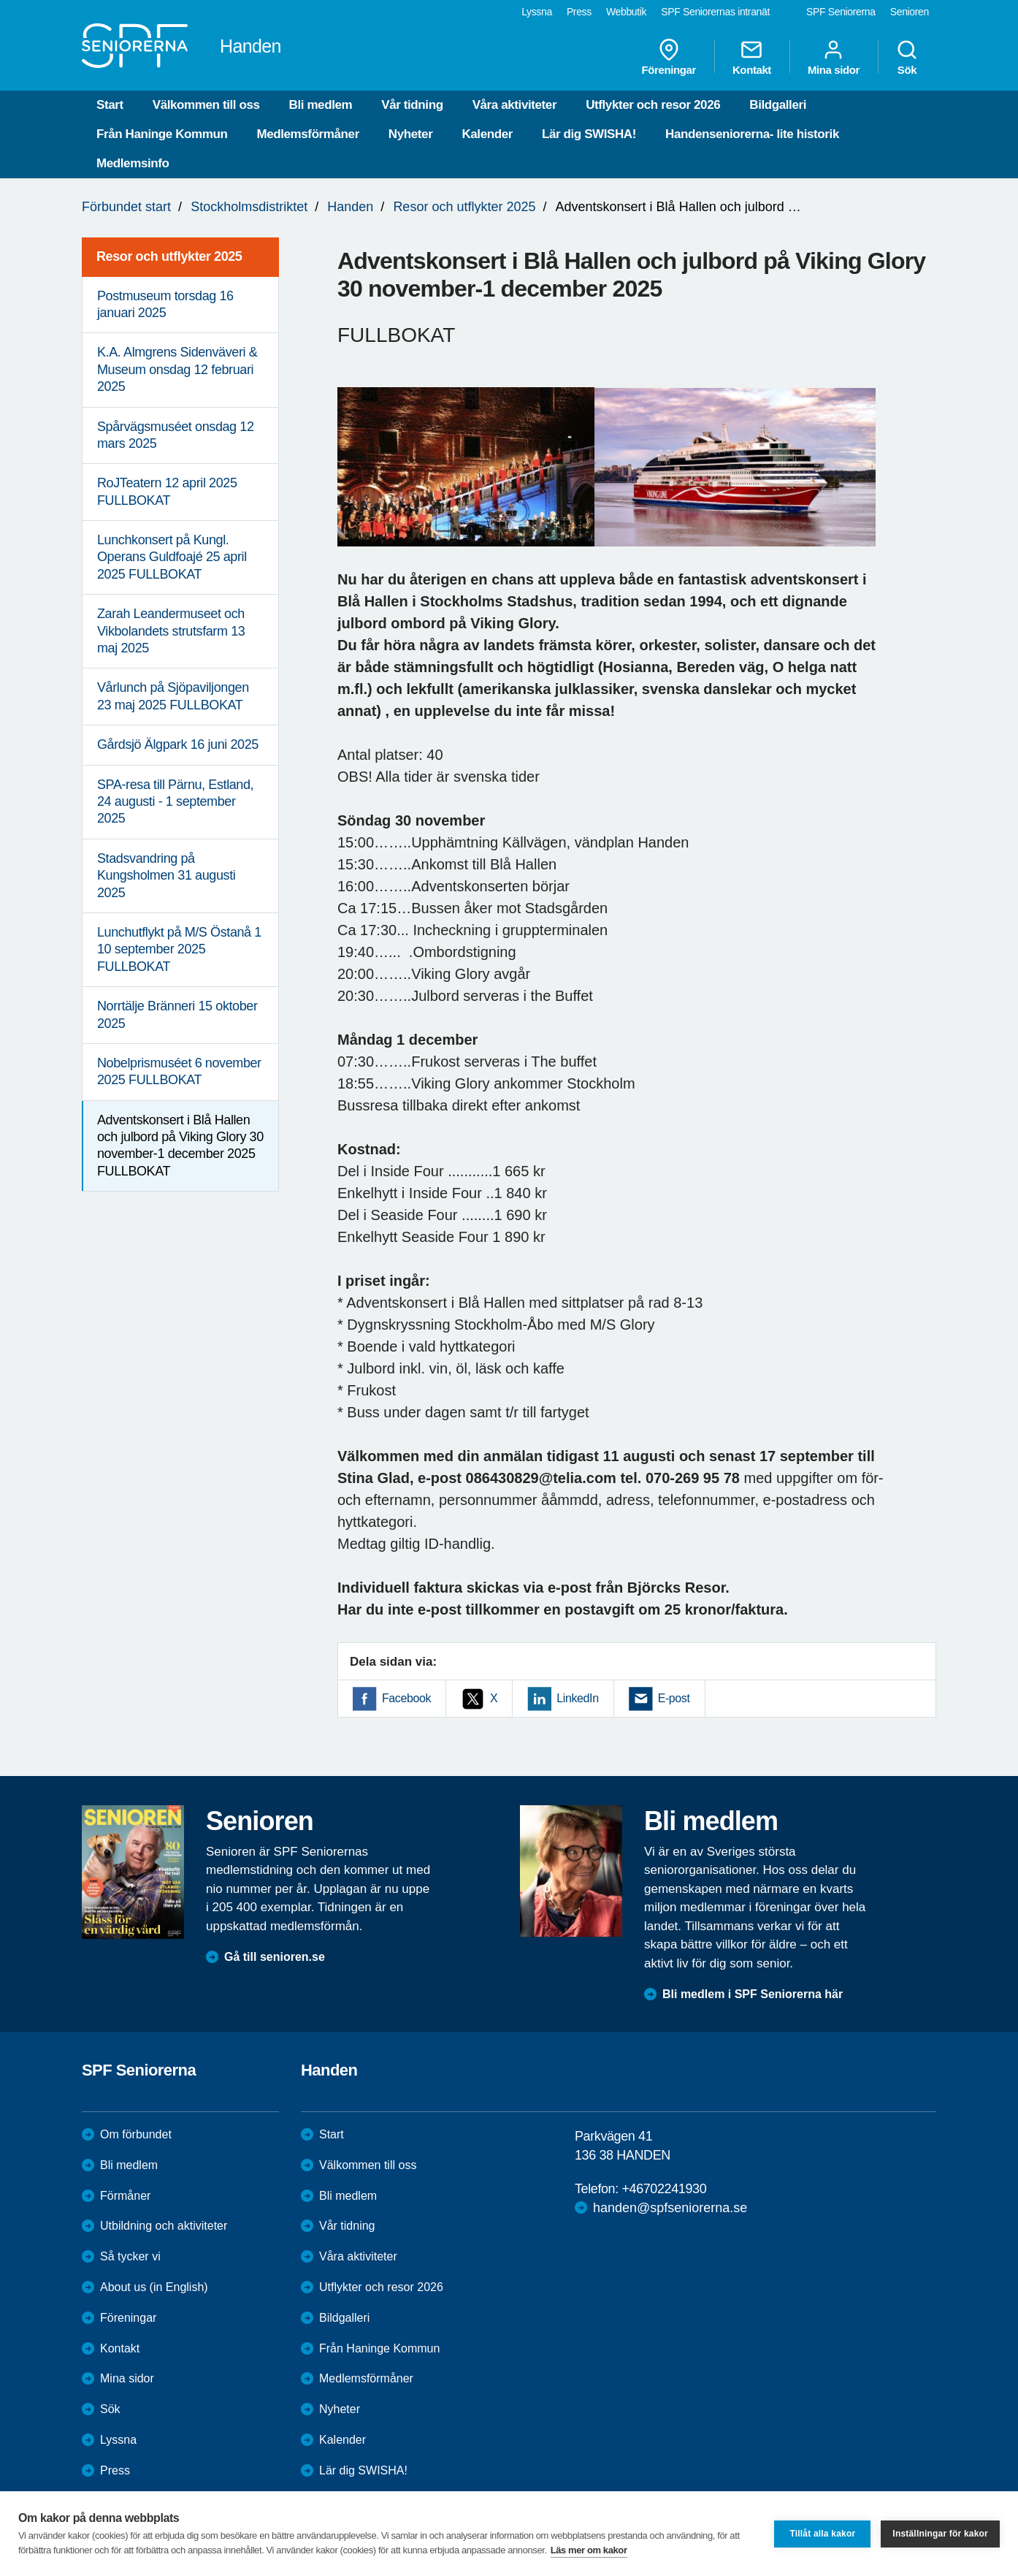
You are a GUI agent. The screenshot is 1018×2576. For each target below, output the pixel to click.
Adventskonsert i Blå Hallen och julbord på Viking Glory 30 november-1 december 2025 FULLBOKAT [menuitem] (180, 1145)
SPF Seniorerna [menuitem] (841, 12)
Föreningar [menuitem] (669, 57)
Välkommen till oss (206, 105)
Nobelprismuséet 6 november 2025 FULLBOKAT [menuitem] (179, 1071)
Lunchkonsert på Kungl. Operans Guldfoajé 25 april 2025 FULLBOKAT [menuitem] (172, 557)
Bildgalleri (777, 105)
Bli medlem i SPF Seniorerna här (752, 1994)
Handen (350, 206)
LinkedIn (577, 1698)
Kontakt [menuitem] (751, 57)
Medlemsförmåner (307, 134)
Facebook (406, 1698)
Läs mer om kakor (589, 2550)
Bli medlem (321, 105)
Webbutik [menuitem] (626, 12)
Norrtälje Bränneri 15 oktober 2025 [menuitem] (177, 1014)
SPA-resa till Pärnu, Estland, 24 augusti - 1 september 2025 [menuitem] (175, 801)
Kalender (487, 134)
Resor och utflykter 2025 (464, 206)
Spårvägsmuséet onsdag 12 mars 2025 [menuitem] (175, 435)
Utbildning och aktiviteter (163, 2225)
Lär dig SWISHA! (589, 134)
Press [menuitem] (579, 12)
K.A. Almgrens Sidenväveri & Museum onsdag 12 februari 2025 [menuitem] (177, 369)
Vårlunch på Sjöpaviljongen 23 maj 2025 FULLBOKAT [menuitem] (173, 696)
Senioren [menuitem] (909, 12)
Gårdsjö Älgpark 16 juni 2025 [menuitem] (178, 744)
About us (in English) (154, 2287)
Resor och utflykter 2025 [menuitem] (169, 256)
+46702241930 (663, 2188)
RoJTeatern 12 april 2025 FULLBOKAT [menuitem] (167, 491)
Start (109, 105)
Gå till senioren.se (274, 1957)
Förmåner (125, 2196)
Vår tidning (412, 105)
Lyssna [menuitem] (536, 12)
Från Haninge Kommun (161, 134)
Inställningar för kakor (940, 2534)
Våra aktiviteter (514, 105)
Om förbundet (136, 2134)
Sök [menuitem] (907, 57)
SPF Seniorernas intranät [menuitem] (715, 12)
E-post (674, 1698)
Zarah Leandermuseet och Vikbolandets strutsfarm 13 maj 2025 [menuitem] (171, 630)
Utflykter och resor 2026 (653, 105)
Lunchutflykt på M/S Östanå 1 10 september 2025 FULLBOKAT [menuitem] (179, 949)
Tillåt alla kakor (822, 2534)
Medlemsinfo (132, 163)
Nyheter (411, 134)
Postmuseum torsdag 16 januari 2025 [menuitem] (165, 304)
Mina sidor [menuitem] (834, 57)
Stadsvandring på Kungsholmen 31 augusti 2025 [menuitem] (166, 875)
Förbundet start (126, 206)
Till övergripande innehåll (0, 0)
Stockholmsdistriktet (249, 206)
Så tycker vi (130, 2256)
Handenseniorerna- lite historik (752, 134)
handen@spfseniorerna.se (670, 2207)
